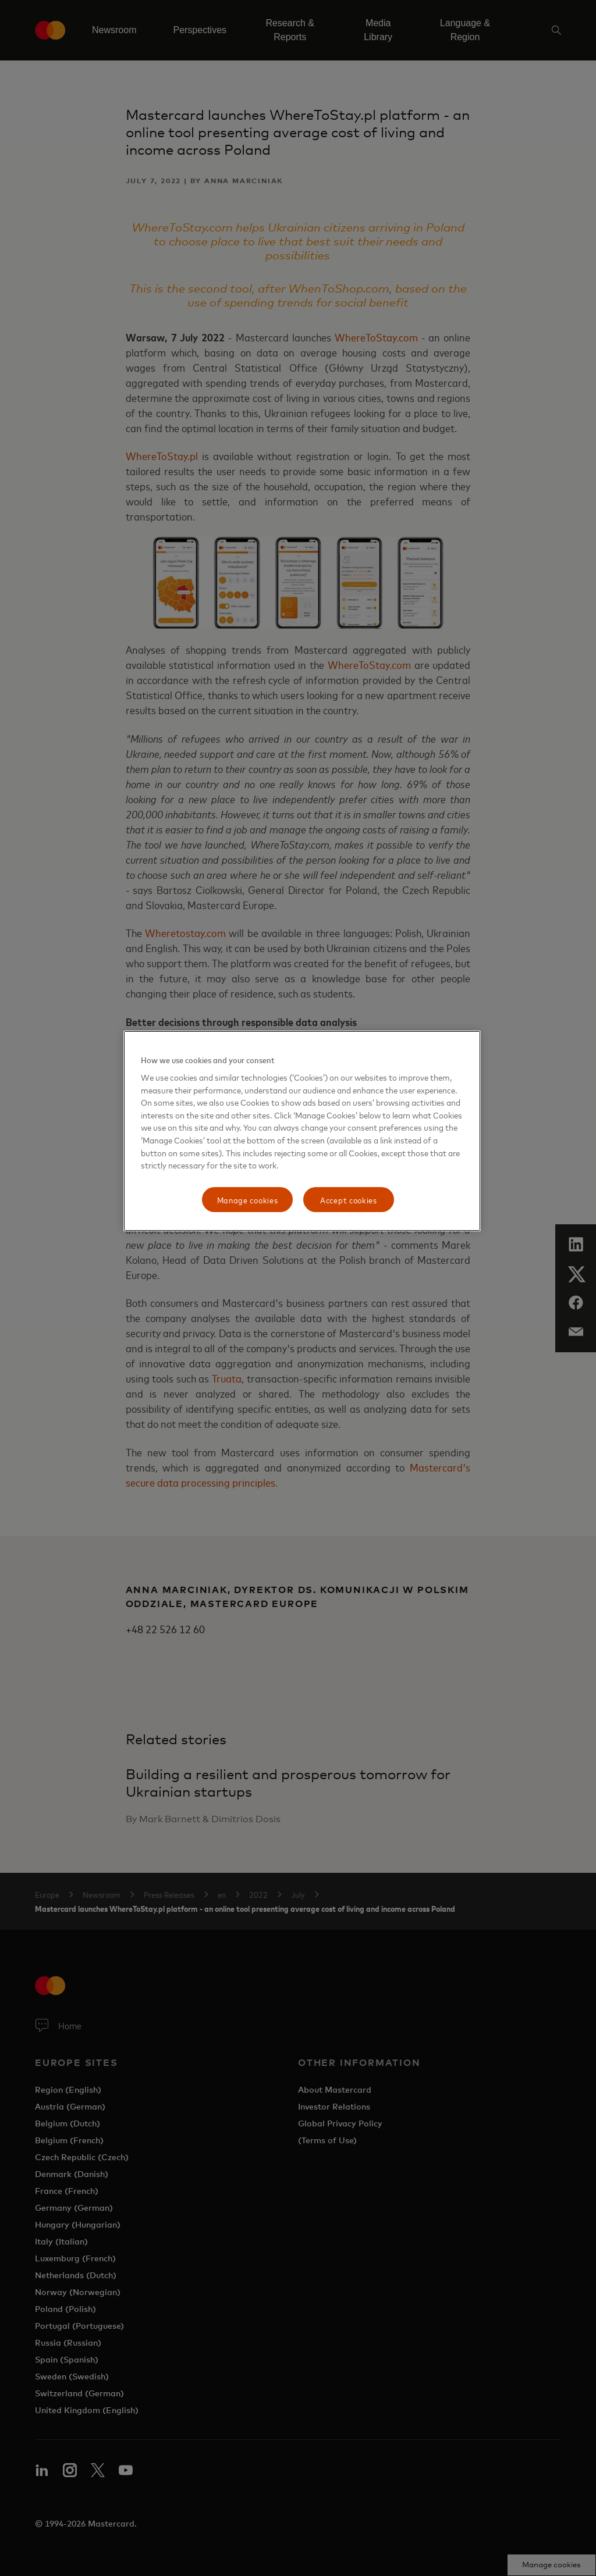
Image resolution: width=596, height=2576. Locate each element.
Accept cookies (348, 1199)
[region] (302, 1131)
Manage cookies (247, 1199)
